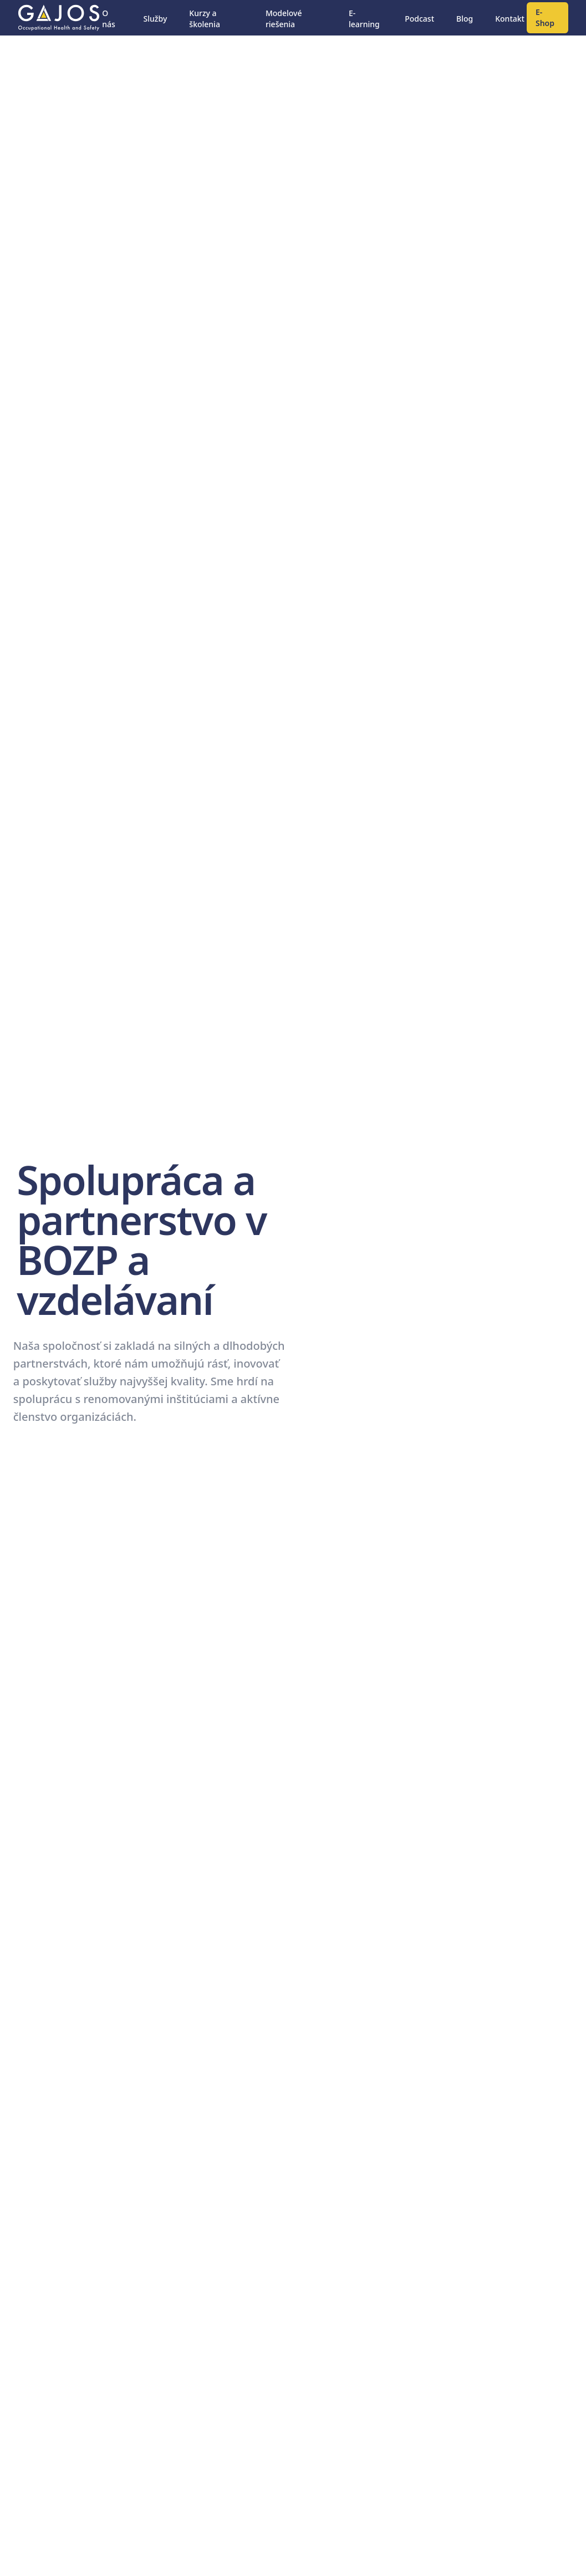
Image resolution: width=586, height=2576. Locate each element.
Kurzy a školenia (204, 18)
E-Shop (545, 17)
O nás (108, 18)
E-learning (364, 18)
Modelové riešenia (284, 18)
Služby (155, 18)
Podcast (419, 18)
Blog (464, 18)
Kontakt (509, 18)
